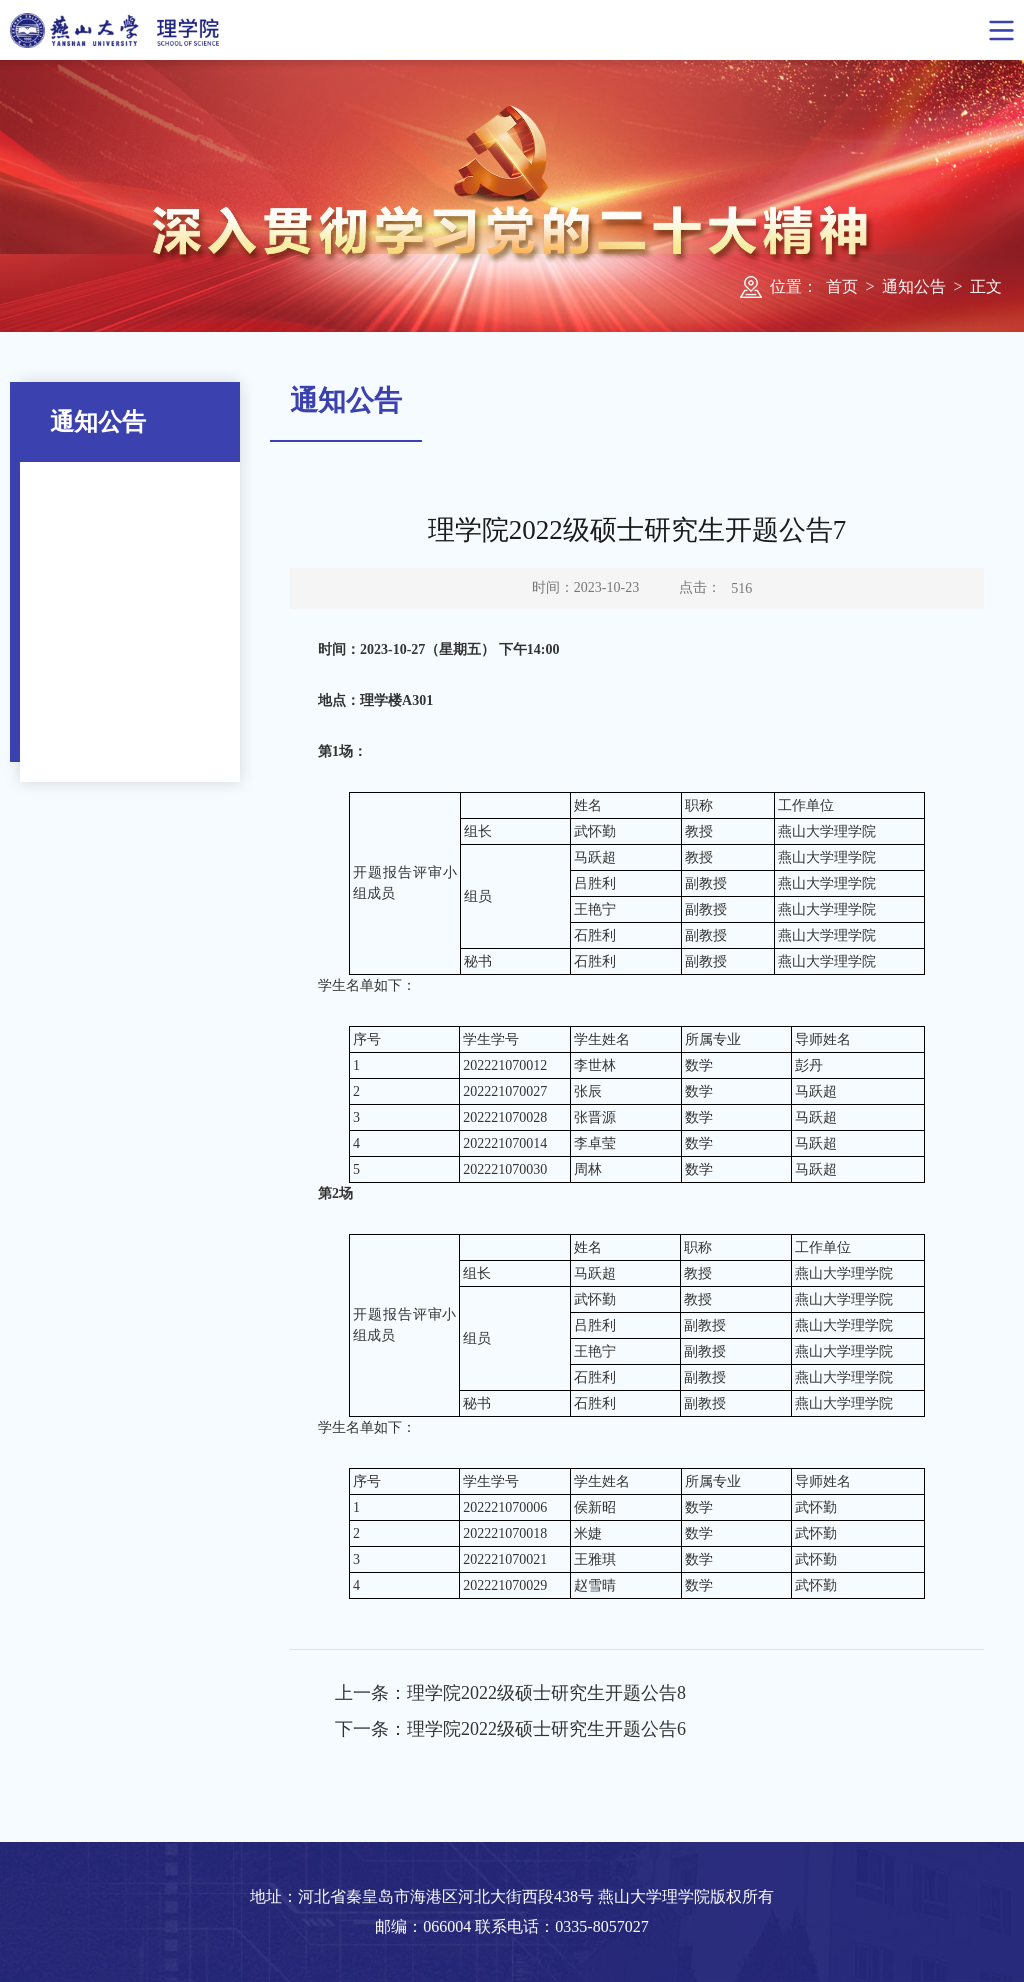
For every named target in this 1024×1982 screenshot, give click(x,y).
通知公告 (914, 286)
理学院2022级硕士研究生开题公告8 (546, 1693)
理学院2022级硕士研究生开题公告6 (546, 1729)
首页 (842, 286)
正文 (986, 286)
